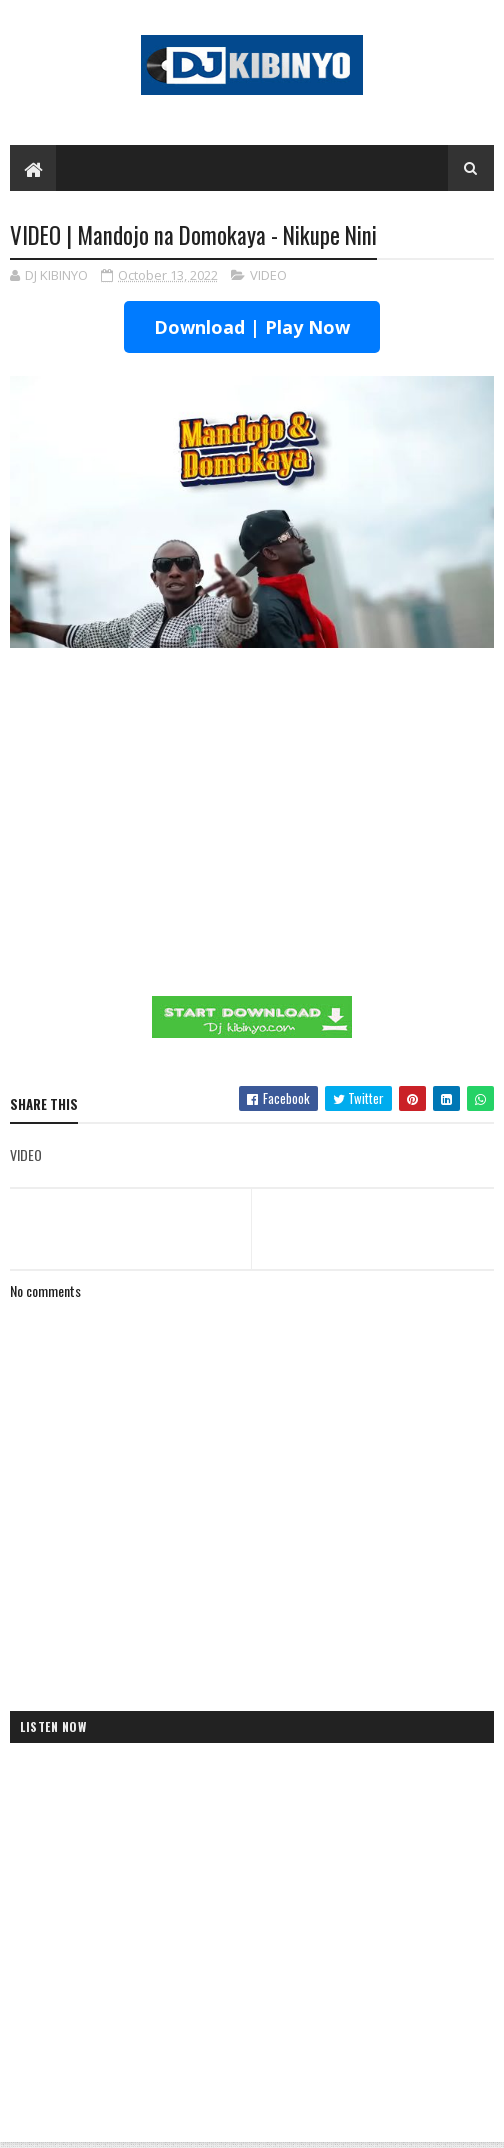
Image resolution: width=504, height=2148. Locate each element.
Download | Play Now (252, 327)
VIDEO (268, 275)
